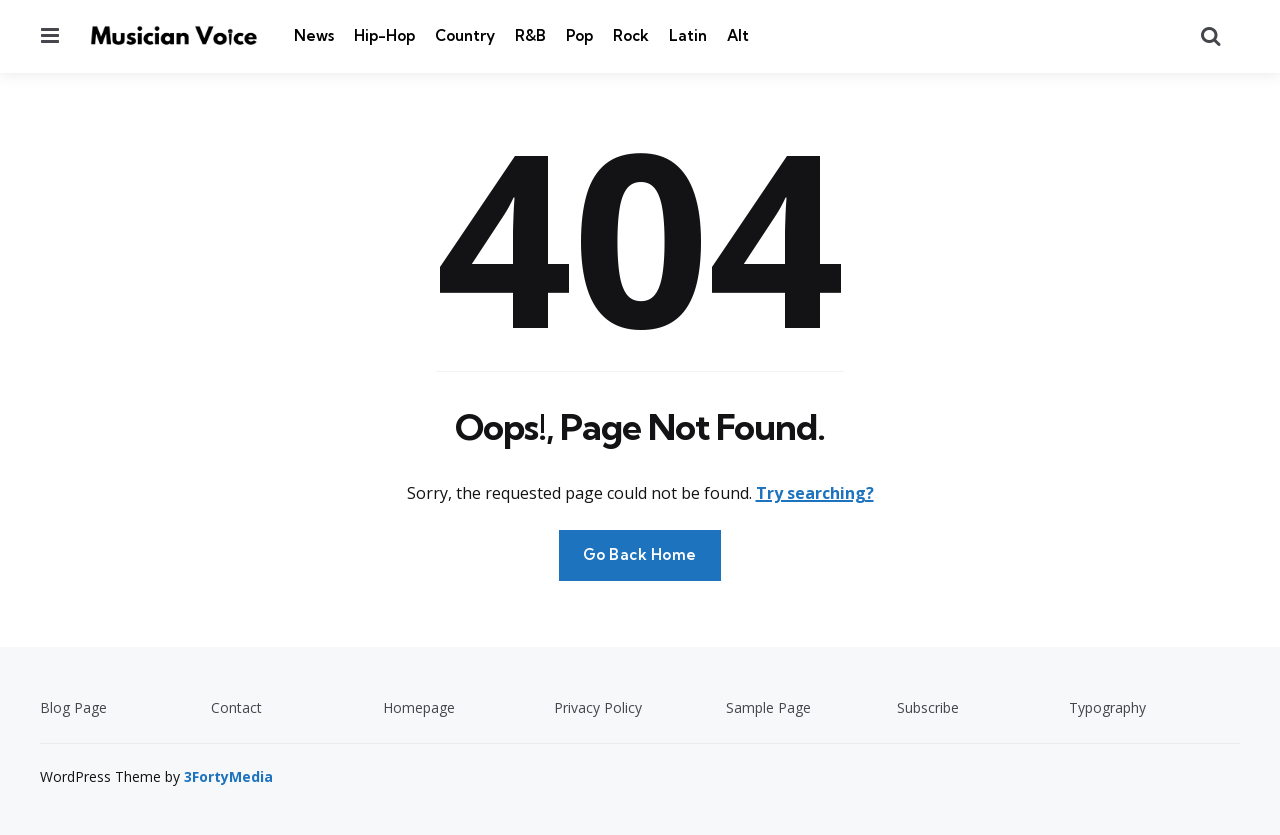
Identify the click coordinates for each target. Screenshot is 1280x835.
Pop (579, 35)
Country (465, 35)
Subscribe (928, 707)
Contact (236, 707)
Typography (1107, 707)
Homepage (419, 707)
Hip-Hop (384, 35)
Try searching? (815, 493)
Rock (631, 35)
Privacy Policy (598, 707)
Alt (738, 35)
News (314, 35)
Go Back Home (640, 554)
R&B (530, 35)
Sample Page (768, 707)
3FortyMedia (228, 776)
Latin (688, 35)
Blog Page (73, 707)
